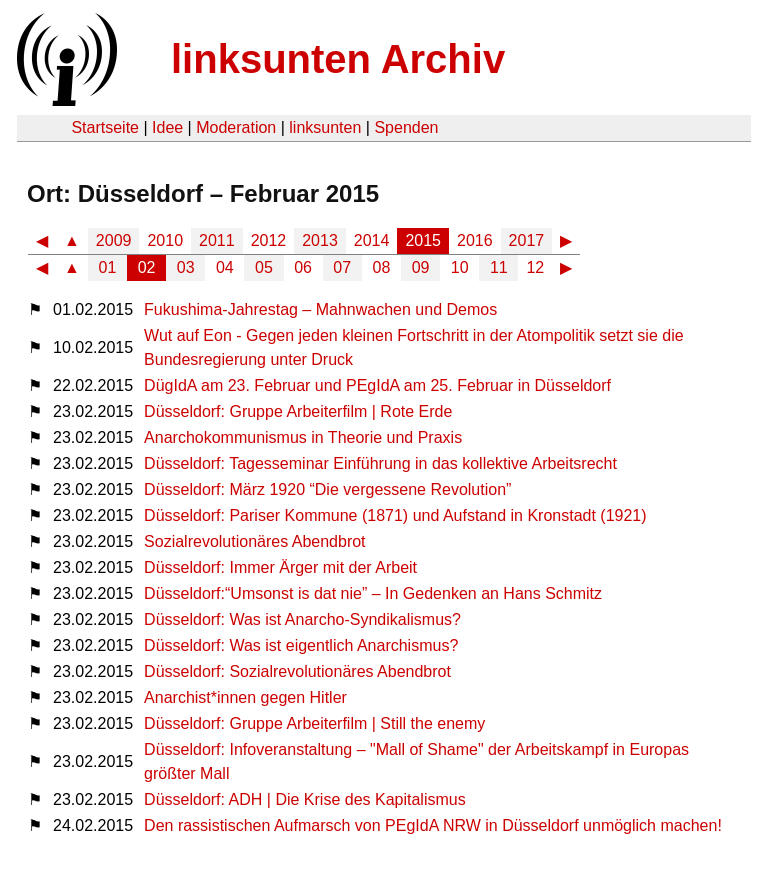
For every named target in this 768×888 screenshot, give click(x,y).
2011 (217, 240)
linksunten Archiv (338, 59)
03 (186, 267)
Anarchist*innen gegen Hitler (245, 697)
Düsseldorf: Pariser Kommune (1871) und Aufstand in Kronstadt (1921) (395, 515)
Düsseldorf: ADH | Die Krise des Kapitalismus (305, 799)
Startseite (105, 127)
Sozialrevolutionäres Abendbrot (254, 541)
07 (342, 267)
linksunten (325, 127)
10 (460, 267)
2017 (527, 240)
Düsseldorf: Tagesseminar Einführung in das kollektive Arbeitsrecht (380, 463)
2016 (475, 240)
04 (225, 267)
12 (535, 267)
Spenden (406, 127)
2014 (372, 240)
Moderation (236, 127)
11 (499, 267)
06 (303, 267)
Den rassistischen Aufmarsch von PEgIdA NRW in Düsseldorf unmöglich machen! (433, 825)
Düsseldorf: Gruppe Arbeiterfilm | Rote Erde (298, 411)
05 (264, 267)
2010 (165, 240)
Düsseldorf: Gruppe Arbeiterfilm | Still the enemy (314, 723)
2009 (114, 240)
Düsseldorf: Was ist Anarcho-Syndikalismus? (302, 619)
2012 (269, 240)
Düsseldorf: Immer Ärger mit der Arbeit (280, 567)
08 (382, 267)
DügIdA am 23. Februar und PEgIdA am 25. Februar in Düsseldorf (377, 385)
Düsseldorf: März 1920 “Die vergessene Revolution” (327, 489)
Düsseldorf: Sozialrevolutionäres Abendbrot (297, 671)
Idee (167, 127)
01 (108, 267)
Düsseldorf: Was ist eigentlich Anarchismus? (301, 645)
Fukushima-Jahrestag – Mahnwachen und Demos (320, 309)
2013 (320, 240)
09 (421, 267)
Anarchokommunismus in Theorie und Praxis (303, 437)
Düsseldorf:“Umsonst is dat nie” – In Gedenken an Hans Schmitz (373, 593)
